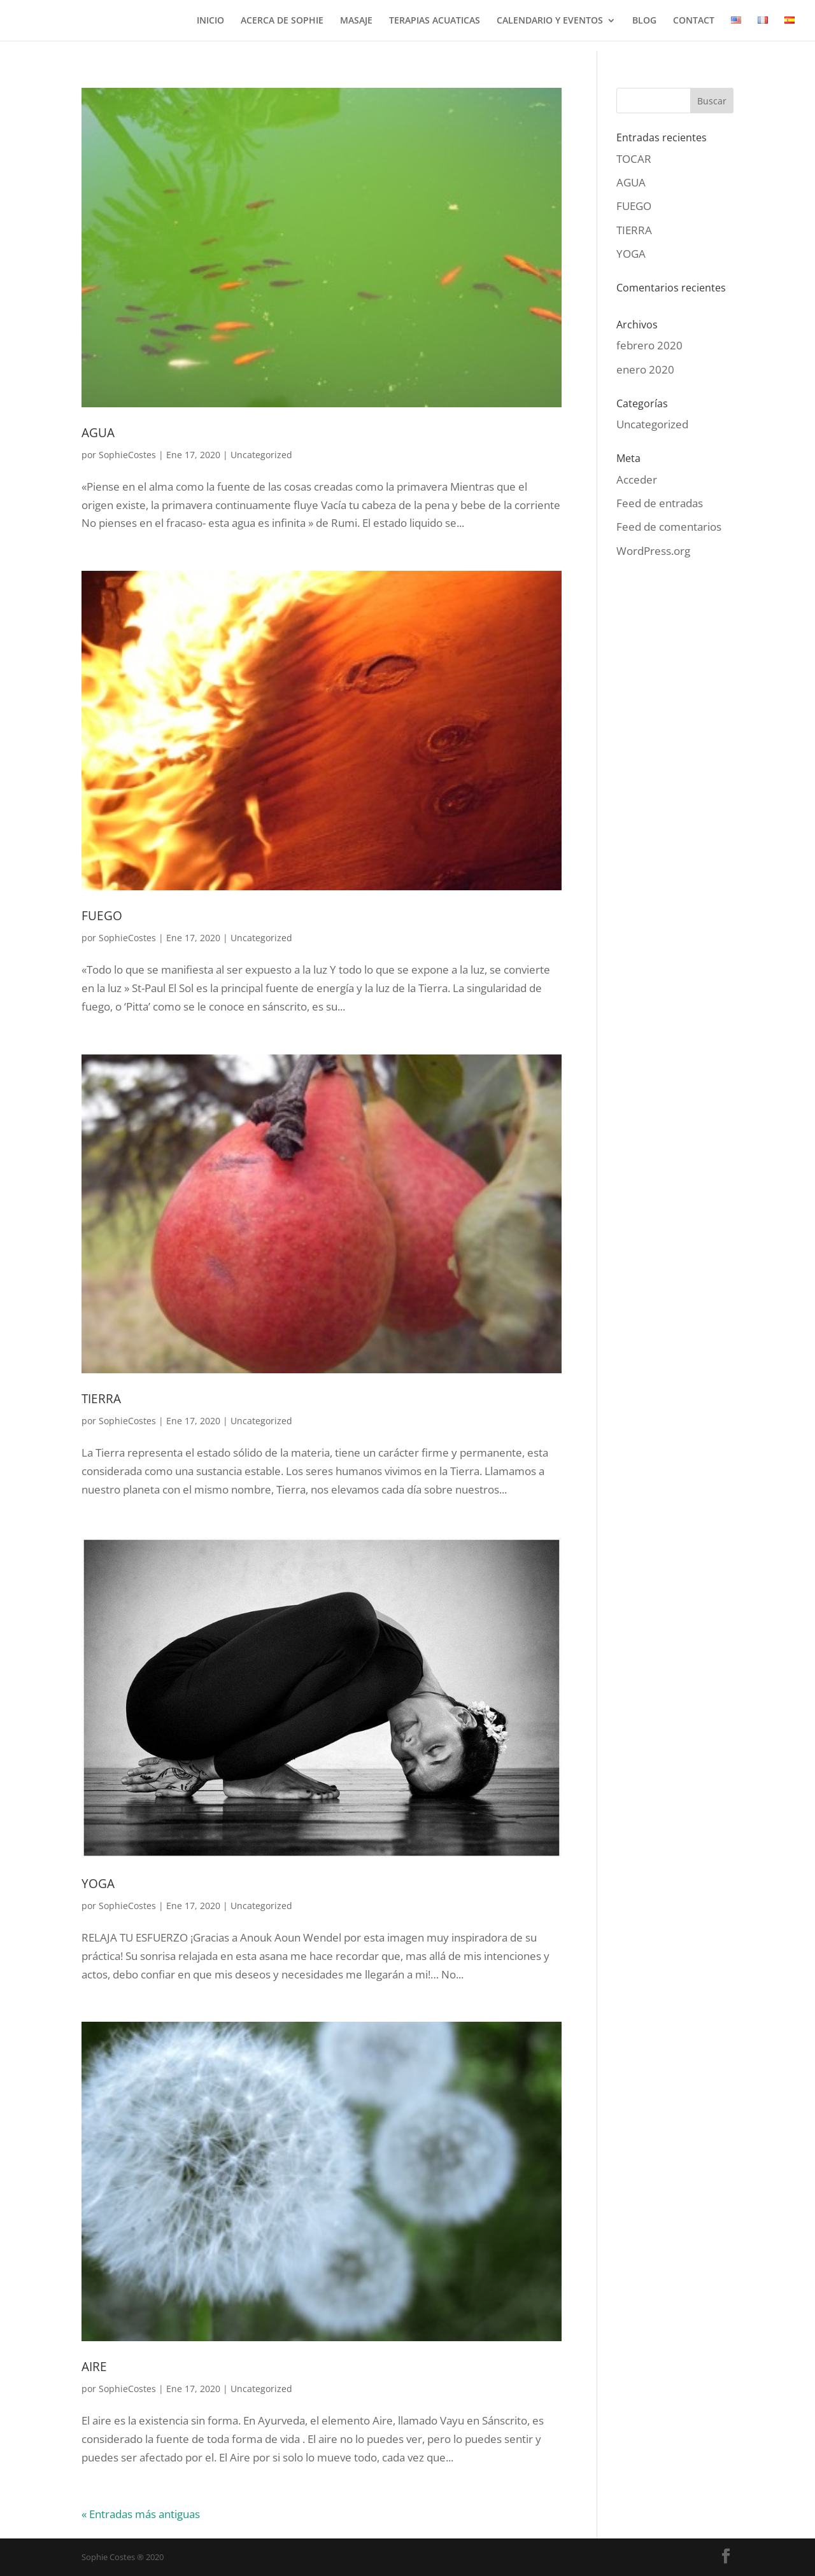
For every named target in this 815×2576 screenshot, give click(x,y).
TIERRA (101, 1398)
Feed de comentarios (668, 526)
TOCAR (633, 158)
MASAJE (356, 21)
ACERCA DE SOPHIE (282, 21)
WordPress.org (653, 550)
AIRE (94, 2366)
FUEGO (102, 915)
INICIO (210, 21)
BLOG (644, 21)
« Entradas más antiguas (141, 2514)
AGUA (98, 432)
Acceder (636, 479)
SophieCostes (127, 455)
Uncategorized (261, 455)
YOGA (98, 1883)
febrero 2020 (649, 345)
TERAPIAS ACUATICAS (434, 21)
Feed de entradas (659, 503)
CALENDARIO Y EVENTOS (550, 21)
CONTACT (693, 21)
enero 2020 (645, 369)
